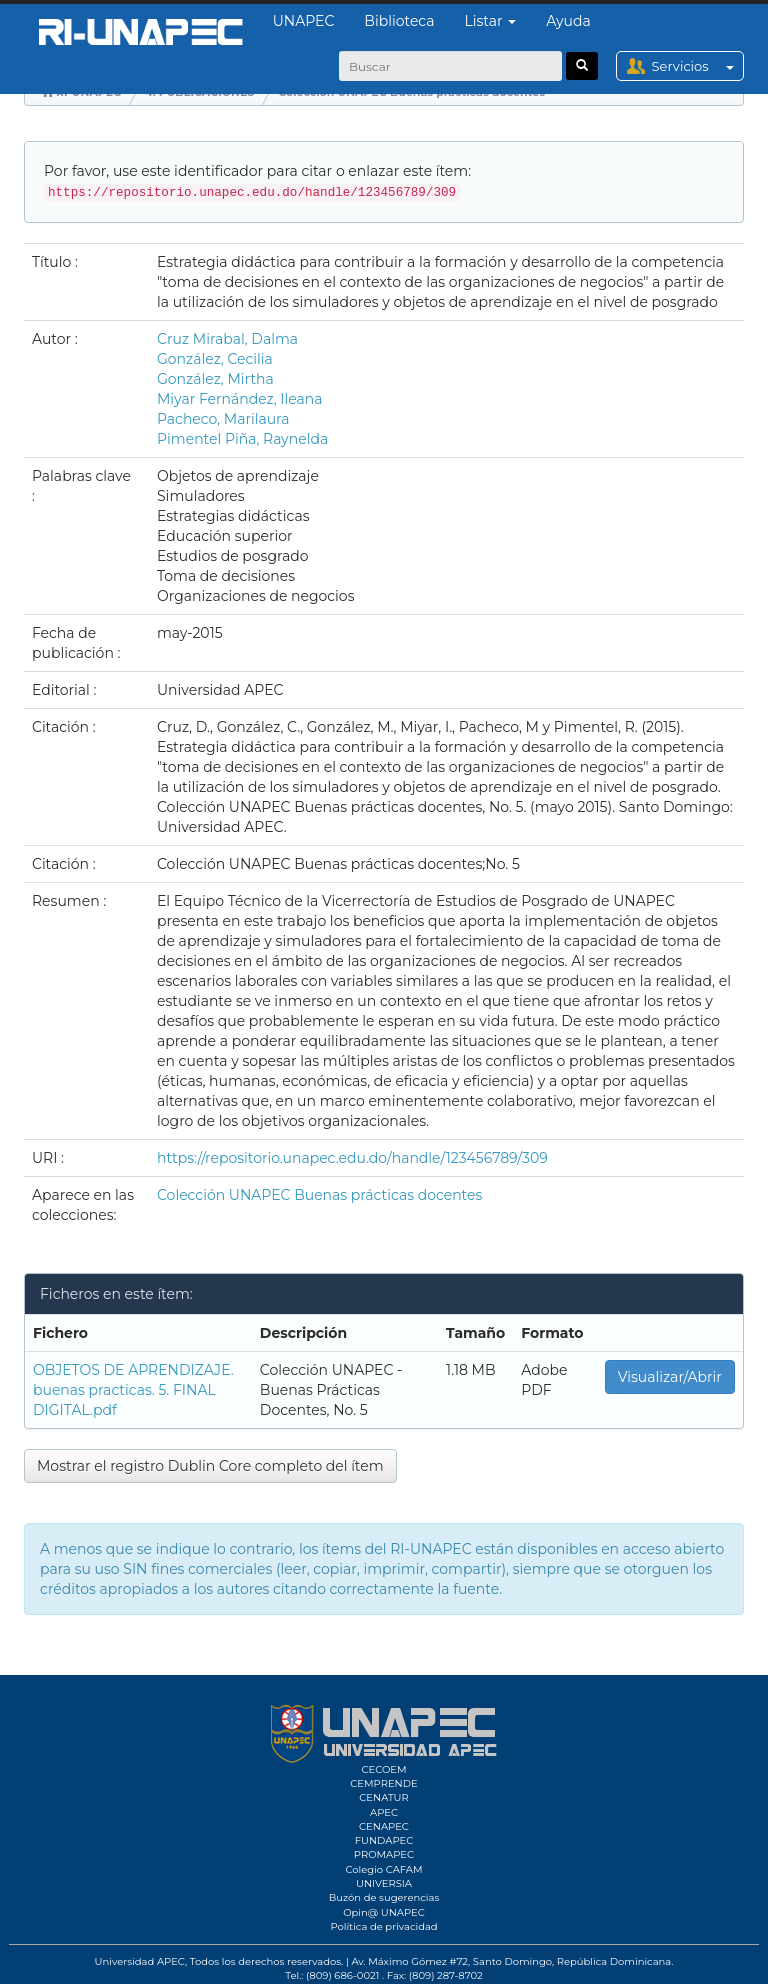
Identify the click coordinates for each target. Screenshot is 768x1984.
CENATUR (383, 1797)
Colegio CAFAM (383, 1869)
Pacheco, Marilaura (223, 419)
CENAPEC (384, 1826)
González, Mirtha (215, 379)
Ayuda (568, 21)
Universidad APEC (140, 1961)
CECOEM (383, 1769)
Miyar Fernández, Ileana (240, 399)
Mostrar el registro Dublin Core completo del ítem (210, 1466)
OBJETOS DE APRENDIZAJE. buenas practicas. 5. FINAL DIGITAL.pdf (133, 1390)
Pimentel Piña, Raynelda (242, 439)
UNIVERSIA (384, 1883)
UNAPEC (304, 21)
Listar (491, 21)
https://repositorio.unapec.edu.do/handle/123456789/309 (352, 1158)
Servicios (697, 66)
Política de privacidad (383, 1926)
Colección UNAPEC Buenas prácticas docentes (319, 1195)
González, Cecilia (215, 359)
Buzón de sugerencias (384, 1897)
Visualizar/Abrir (670, 1377)
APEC (384, 1812)
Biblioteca (399, 21)
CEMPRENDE (383, 1783)
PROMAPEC (384, 1854)
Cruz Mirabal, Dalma (227, 339)
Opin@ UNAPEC (384, 1912)
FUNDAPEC (384, 1840)
